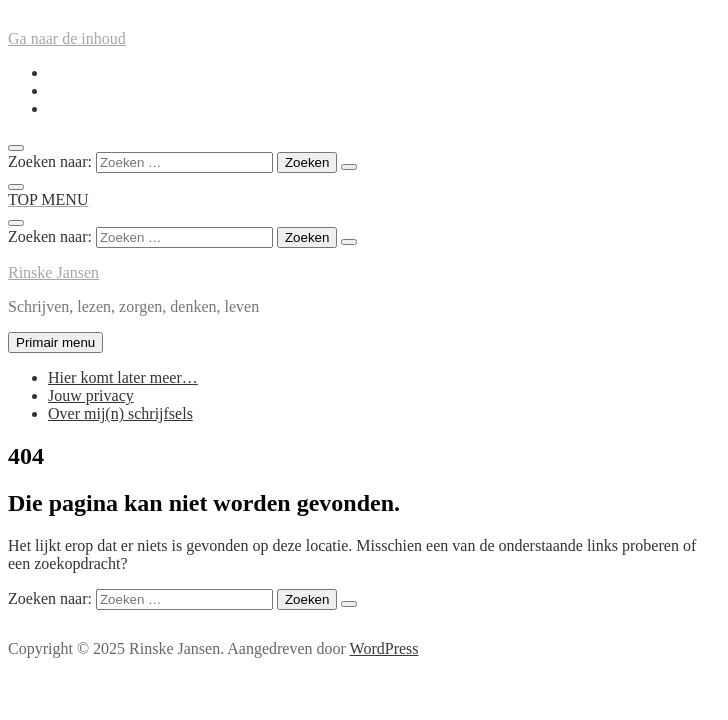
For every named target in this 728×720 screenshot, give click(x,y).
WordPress (384, 648)
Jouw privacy (91, 395)
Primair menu (55, 342)
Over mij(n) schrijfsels (120, 413)
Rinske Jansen (53, 272)
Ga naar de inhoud (67, 38)
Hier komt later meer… (123, 377)
